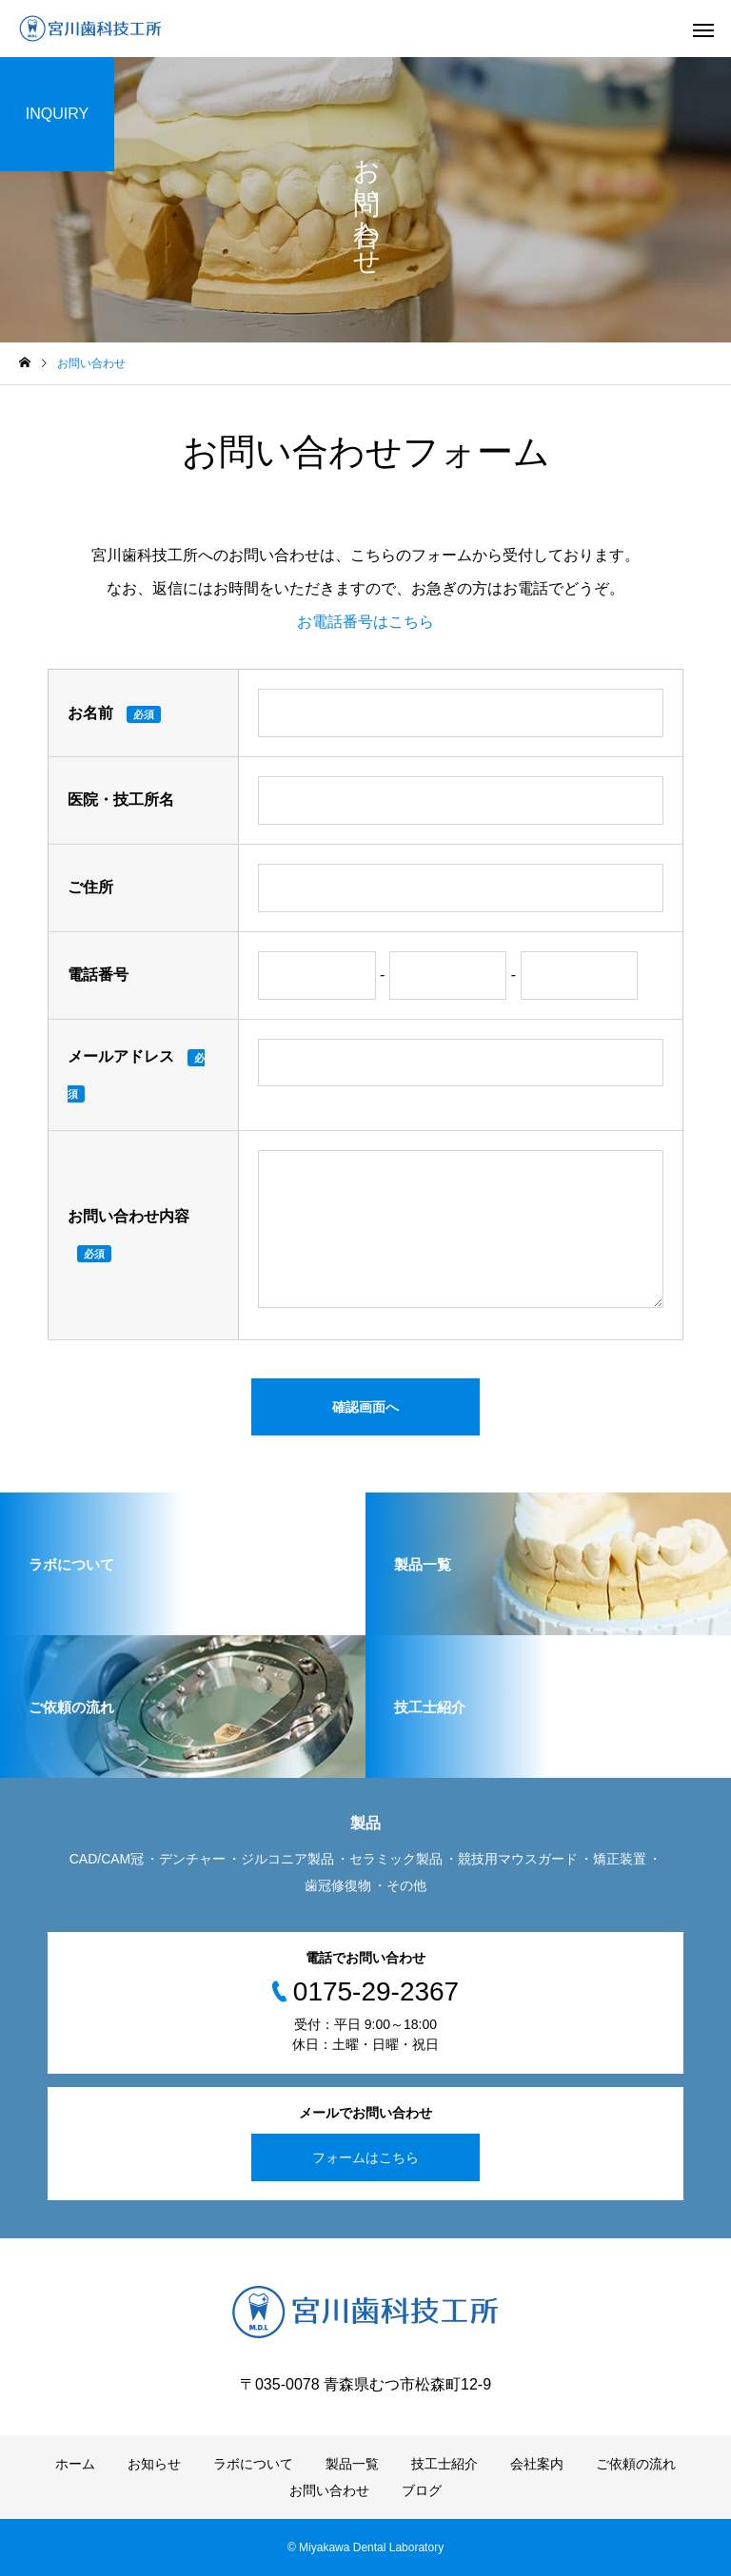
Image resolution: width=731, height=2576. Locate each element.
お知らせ (154, 2463)
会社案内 (536, 2463)
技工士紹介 (444, 2463)
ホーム (75, 2463)
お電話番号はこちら (365, 622)
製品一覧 (352, 2463)
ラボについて (253, 2463)
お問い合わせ (329, 2490)
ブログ (422, 2490)
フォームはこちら (365, 2157)
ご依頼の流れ (636, 2463)
